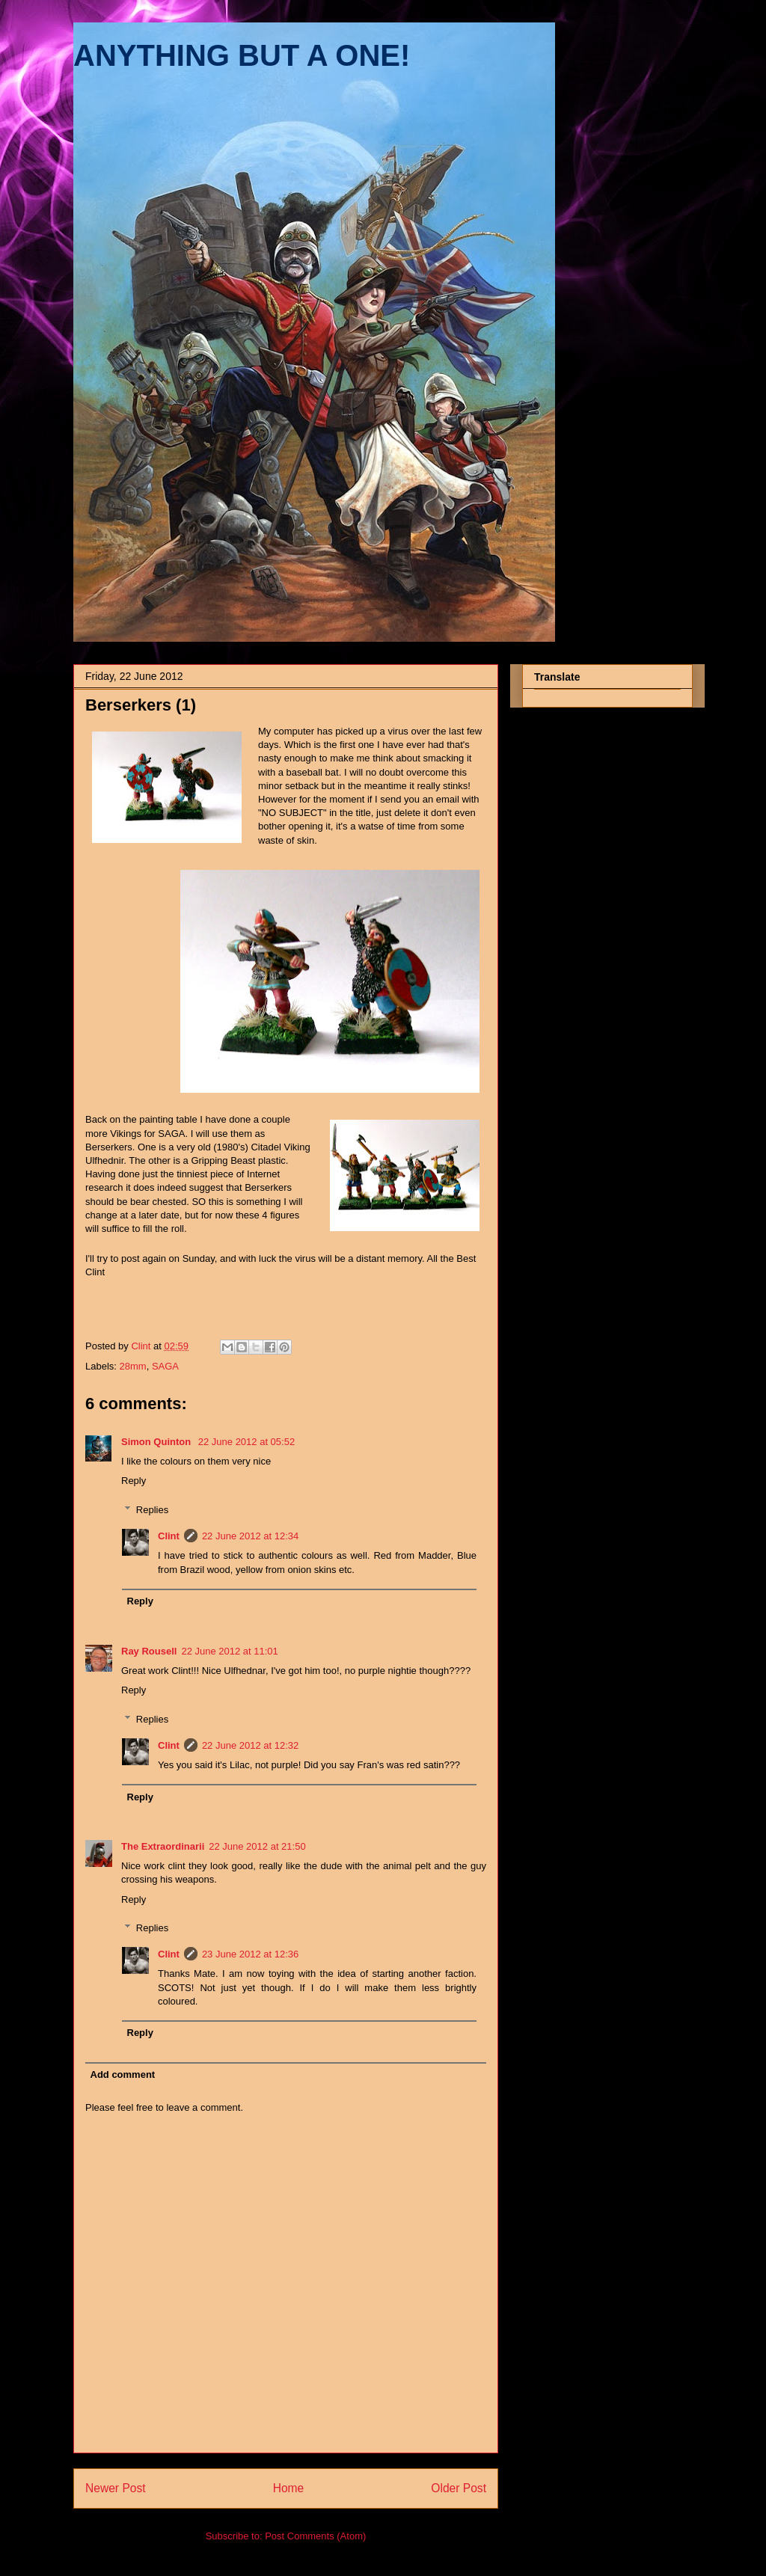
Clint (169, 1536)
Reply (133, 1480)
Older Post (458, 2488)
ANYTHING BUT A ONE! (241, 55)
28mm (133, 1366)
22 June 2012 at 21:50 (257, 1846)
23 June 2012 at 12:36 (250, 1954)
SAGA (165, 1366)
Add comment (123, 2074)
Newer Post (115, 2488)
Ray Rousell (149, 1651)
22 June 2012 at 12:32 (250, 1745)
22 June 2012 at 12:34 (250, 1536)
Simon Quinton (157, 1441)
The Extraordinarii (162, 1846)
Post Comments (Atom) (315, 2536)
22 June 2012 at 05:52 (246, 1441)
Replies (152, 1509)
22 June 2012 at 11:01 (229, 1651)
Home (288, 2488)
